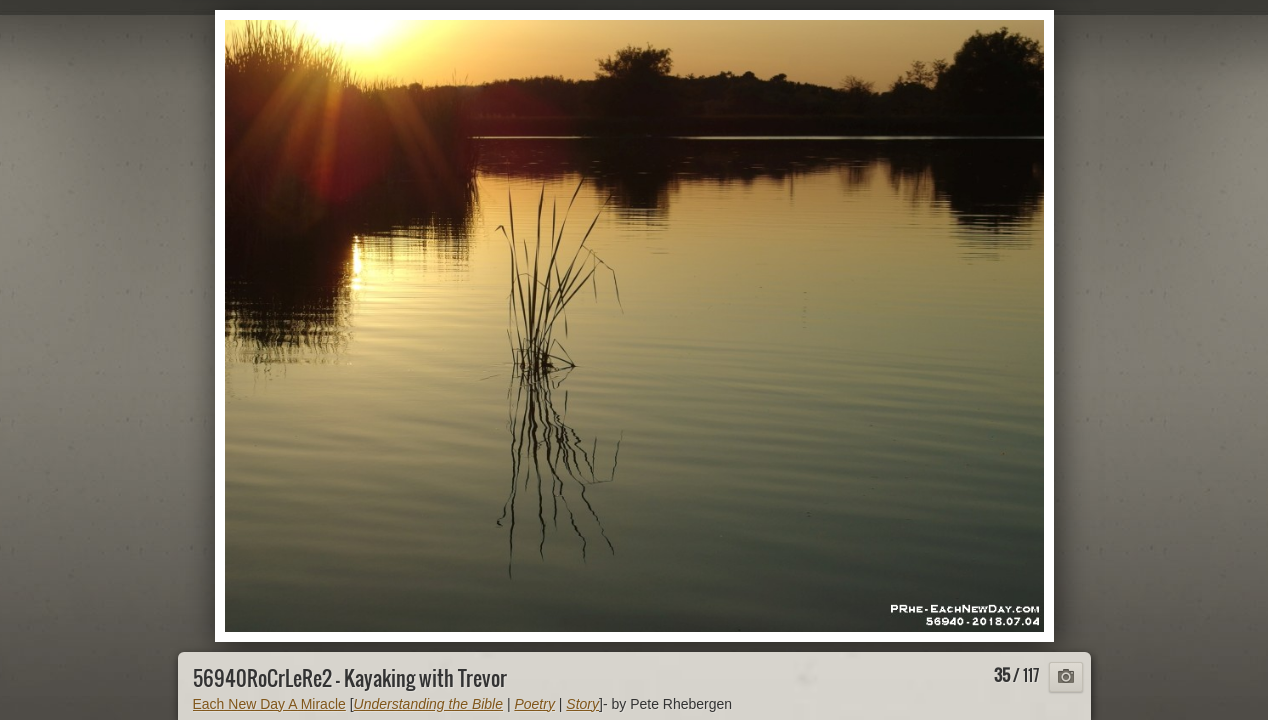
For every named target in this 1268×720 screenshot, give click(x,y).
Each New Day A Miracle (269, 704)
